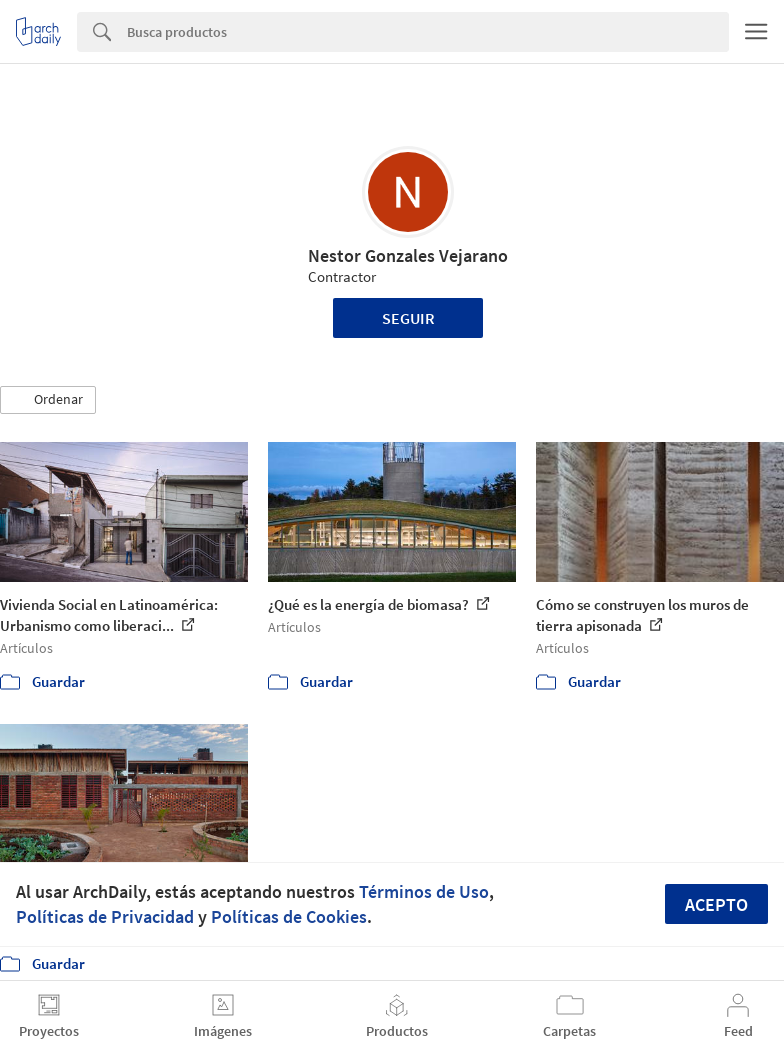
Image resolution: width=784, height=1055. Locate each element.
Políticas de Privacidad (105, 916)
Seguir (408, 318)
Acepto (716, 904)
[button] (48, 400)
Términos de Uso (424, 891)
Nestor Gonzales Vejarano (408, 255)
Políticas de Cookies (289, 916)
